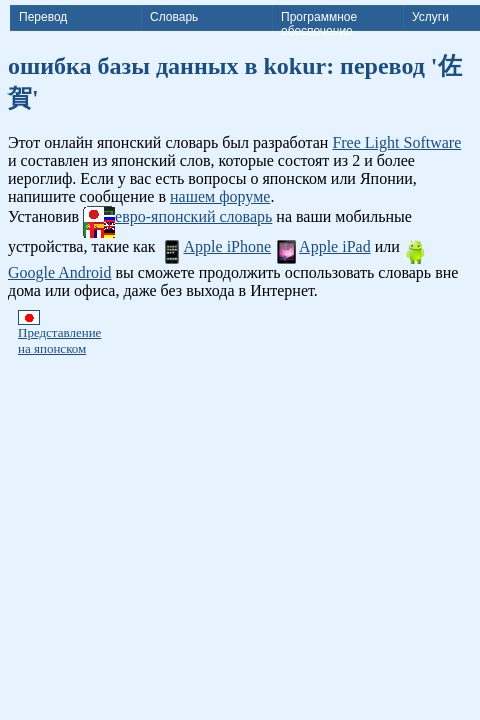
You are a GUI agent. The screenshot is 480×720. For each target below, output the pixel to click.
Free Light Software (396, 142)
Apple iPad (323, 246)
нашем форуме (220, 196)
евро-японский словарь (177, 216)
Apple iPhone (216, 246)
